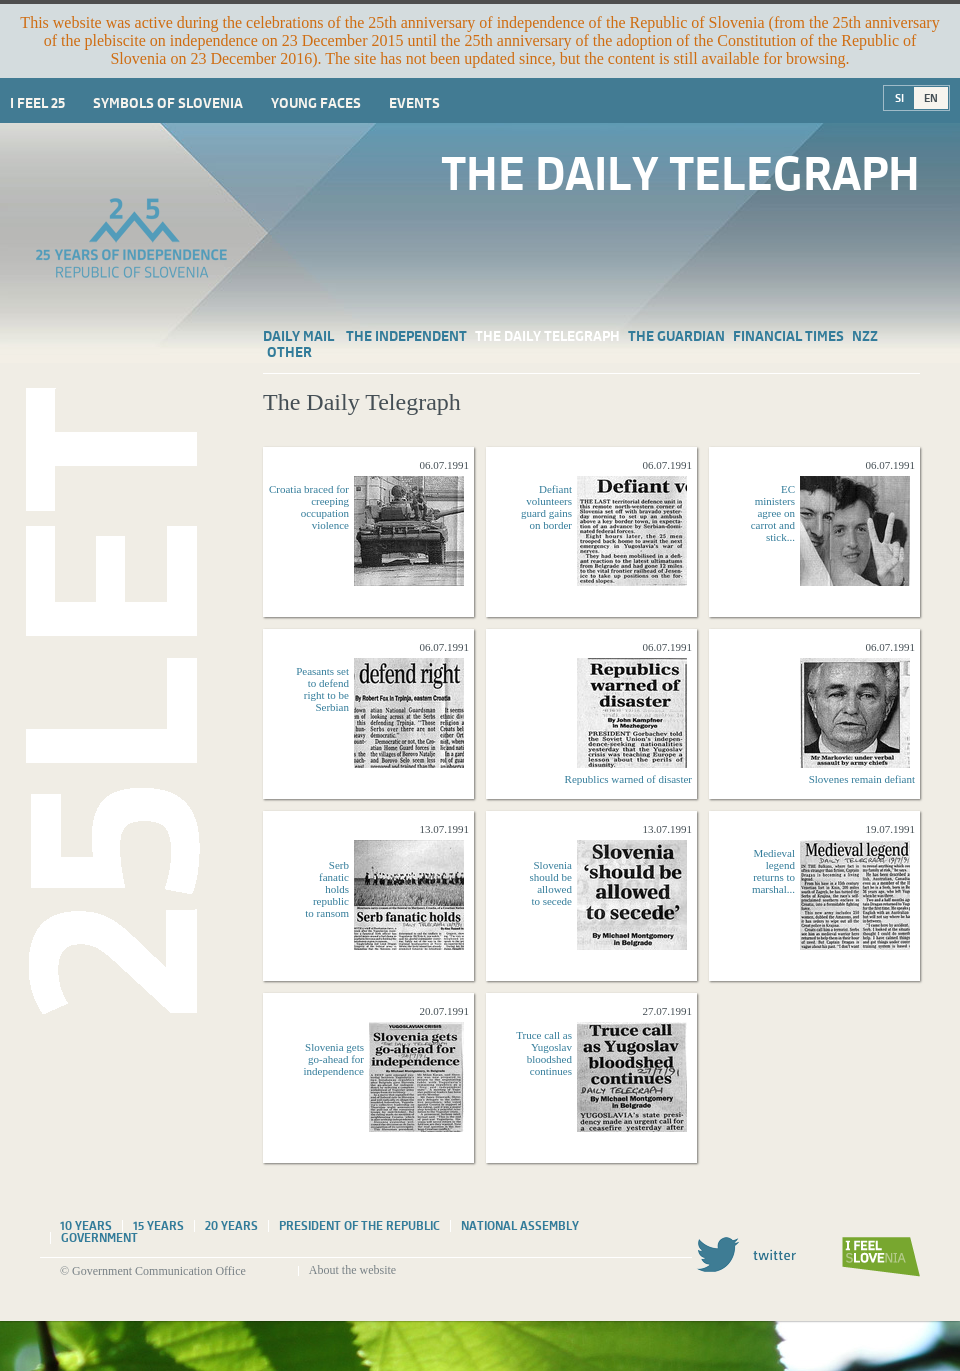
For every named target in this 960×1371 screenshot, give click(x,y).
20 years (231, 1226)
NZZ (865, 336)
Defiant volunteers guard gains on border (546, 507)
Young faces (316, 103)
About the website (352, 1270)
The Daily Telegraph (547, 336)
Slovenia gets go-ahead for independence (334, 1059)
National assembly (520, 1226)
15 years (158, 1226)
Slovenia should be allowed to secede (551, 883)
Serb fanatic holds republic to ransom (327, 889)
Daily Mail (298, 336)
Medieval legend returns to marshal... (773, 871)
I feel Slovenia (881, 1257)
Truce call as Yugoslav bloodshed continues (544, 1053)
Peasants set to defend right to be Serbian (322, 689)
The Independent (406, 336)
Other (289, 352)
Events (414, 103)
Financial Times (788, 336)
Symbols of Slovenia (168, 103)
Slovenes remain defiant (862, 779)
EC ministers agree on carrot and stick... (773, 513)
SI (899, 98)
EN (931, 98)
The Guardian (676, 336)
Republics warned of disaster (628, 779)
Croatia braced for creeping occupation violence (309, 507)
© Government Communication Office (153, 1271)
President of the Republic (359, 1226)
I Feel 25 (37, 103)
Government (99, 1238)
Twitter (746, 1254)
